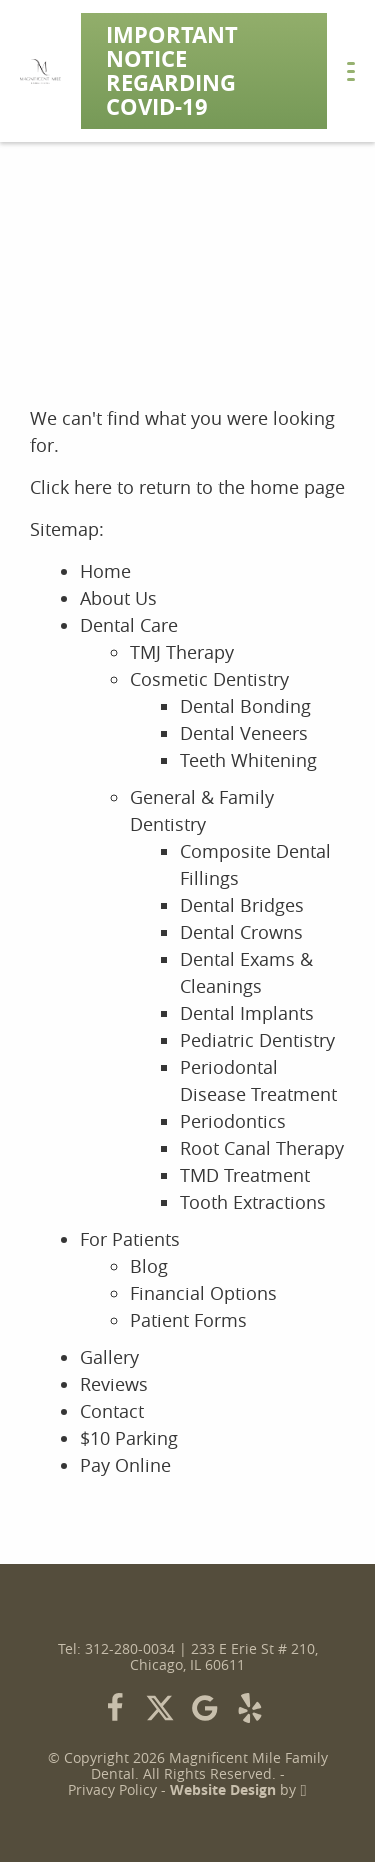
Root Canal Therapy (262, 1148)
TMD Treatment (245, 1175)
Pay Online (125, 1465)
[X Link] (160, 1708)
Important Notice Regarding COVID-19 (172, 70)
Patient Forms (188, 1320)
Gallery (109, 1357)
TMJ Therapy (182, 652)
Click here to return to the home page (187, 487)
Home (105, 571)
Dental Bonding (245, 706)
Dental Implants (247, 1013)
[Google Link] (205, 1708)
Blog (149, 1266)
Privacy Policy (112, 1790)
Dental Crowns (241, 932)
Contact (112, 1411)
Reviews (114, 1384)
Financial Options (203, 1293)
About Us (118, 598)
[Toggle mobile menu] (351, 71)
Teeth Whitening (248, 760)
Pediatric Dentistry (257, 1040)
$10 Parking (129, 1438)
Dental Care (129, 625)
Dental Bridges (242, 905)
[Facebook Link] (115, 1708)
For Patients (130, 1239)
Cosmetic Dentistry (209, 679)
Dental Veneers (244, 733)
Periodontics (233, 1121)
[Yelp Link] (250, 1708)
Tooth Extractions (253, 1202)
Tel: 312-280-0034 (116, 1649)
